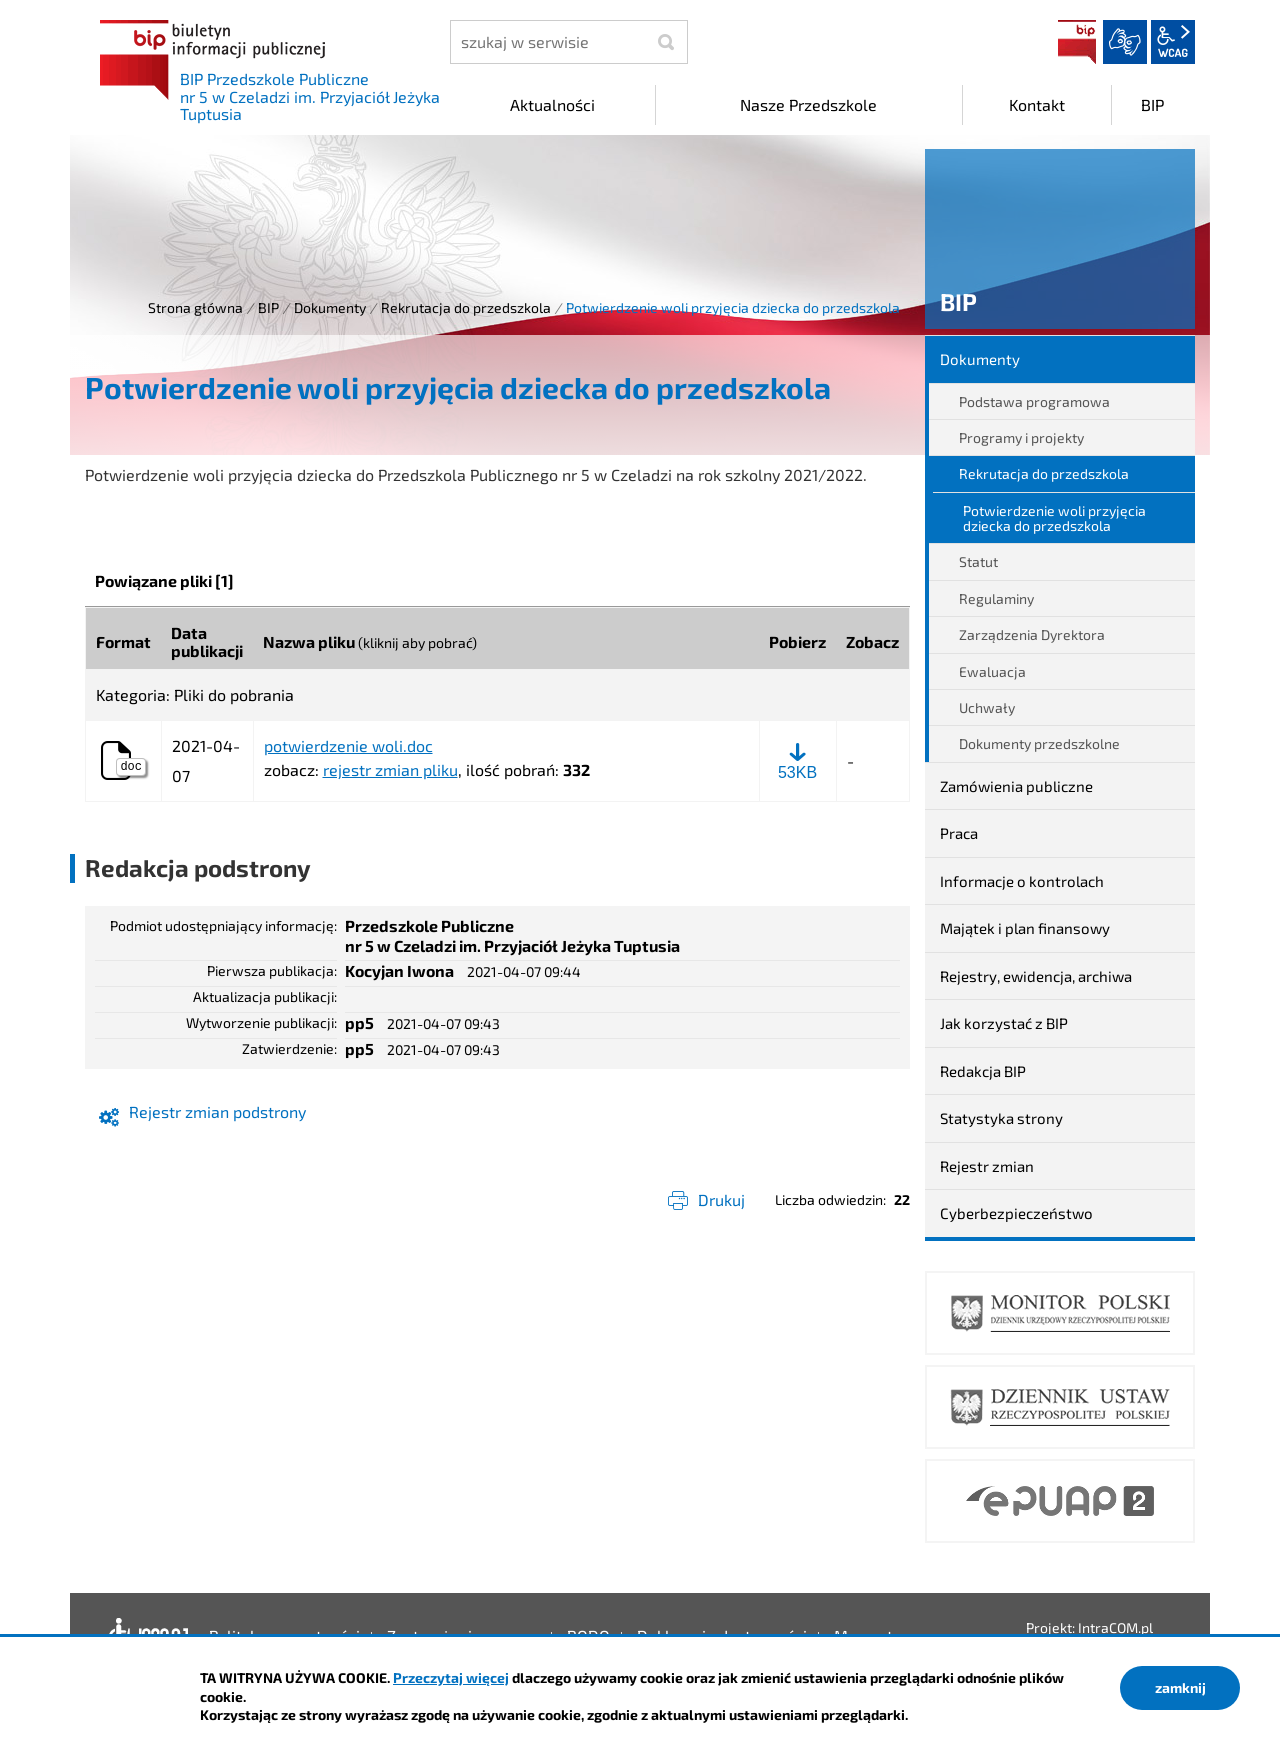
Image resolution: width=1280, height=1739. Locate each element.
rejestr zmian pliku (390, 769)
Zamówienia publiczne (1016, 786)
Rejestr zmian (987, 1166)
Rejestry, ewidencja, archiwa (1036, 976)
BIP (1077, 42)
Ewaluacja (992, 671)
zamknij (1180, 1687)
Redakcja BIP (983, 1071)
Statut (978, 561)
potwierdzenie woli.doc (348, 746)
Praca (959, 833)
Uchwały (987, 707)
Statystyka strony (1001, 1118)
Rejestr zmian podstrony (217, 1111)
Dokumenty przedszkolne (1039, 743)
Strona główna (195, 307)
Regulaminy (996, 598)
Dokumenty (330, 307)
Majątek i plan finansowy (1025, 928)
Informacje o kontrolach (1022, 881)
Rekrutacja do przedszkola (466, 307)
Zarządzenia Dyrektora (1032, 634)
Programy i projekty (1021, 437)
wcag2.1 (1173, 42)
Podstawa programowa (1034, 401)
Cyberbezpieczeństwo (1016, 1213)
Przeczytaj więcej (451, 1677)
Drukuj (721, 1199)
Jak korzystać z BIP (1004, 1023)
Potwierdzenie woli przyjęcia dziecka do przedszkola (1054, 518)
